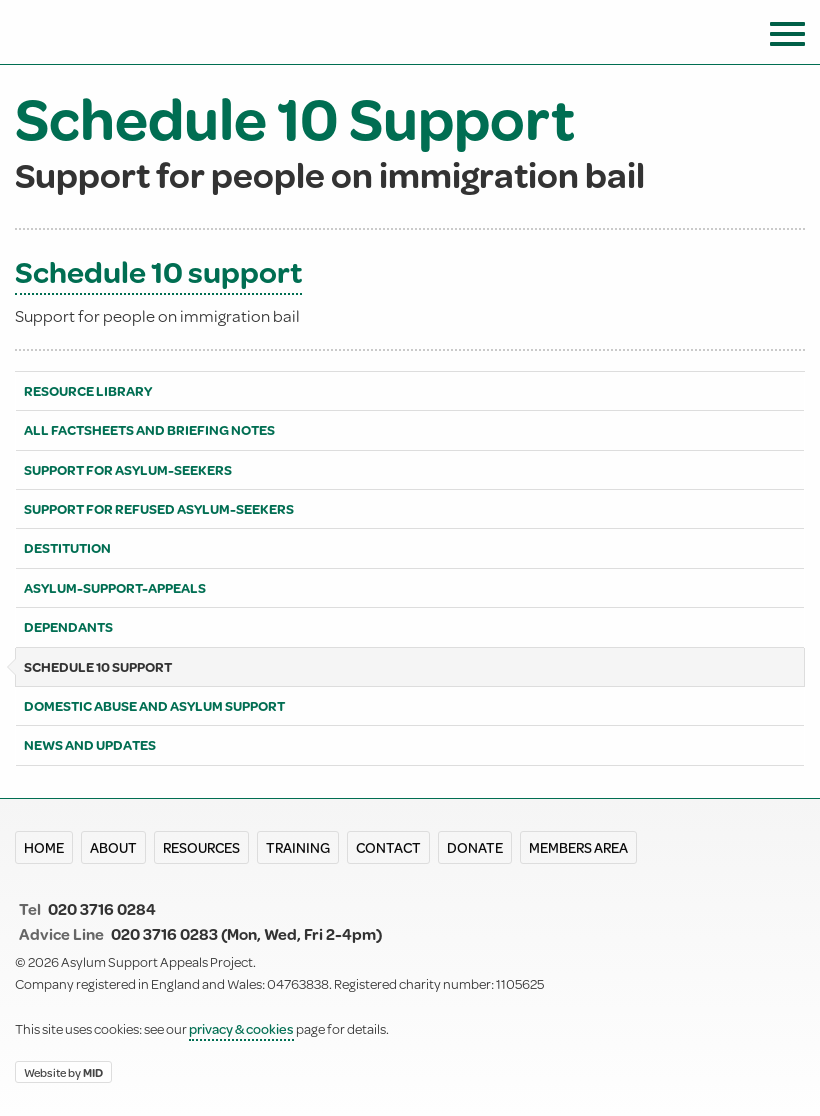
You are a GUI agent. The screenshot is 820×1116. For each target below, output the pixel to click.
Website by (63, 1071)
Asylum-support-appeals (115, 588)
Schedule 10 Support (98, 667)
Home (44, 847)
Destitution (67, 548)
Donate (475, 847)
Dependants (68, 627)
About (113, 847)
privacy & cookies (241, 1029)
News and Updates (90, 745)
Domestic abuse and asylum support (154, 706)
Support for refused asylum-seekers (159, 509)
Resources (201, 847)
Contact (388, 847)
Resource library (88, 391)
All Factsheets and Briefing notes (149, 430)
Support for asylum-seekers (128, 470)
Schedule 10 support (158, 271)
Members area (578, 847)
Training (298, 847)
